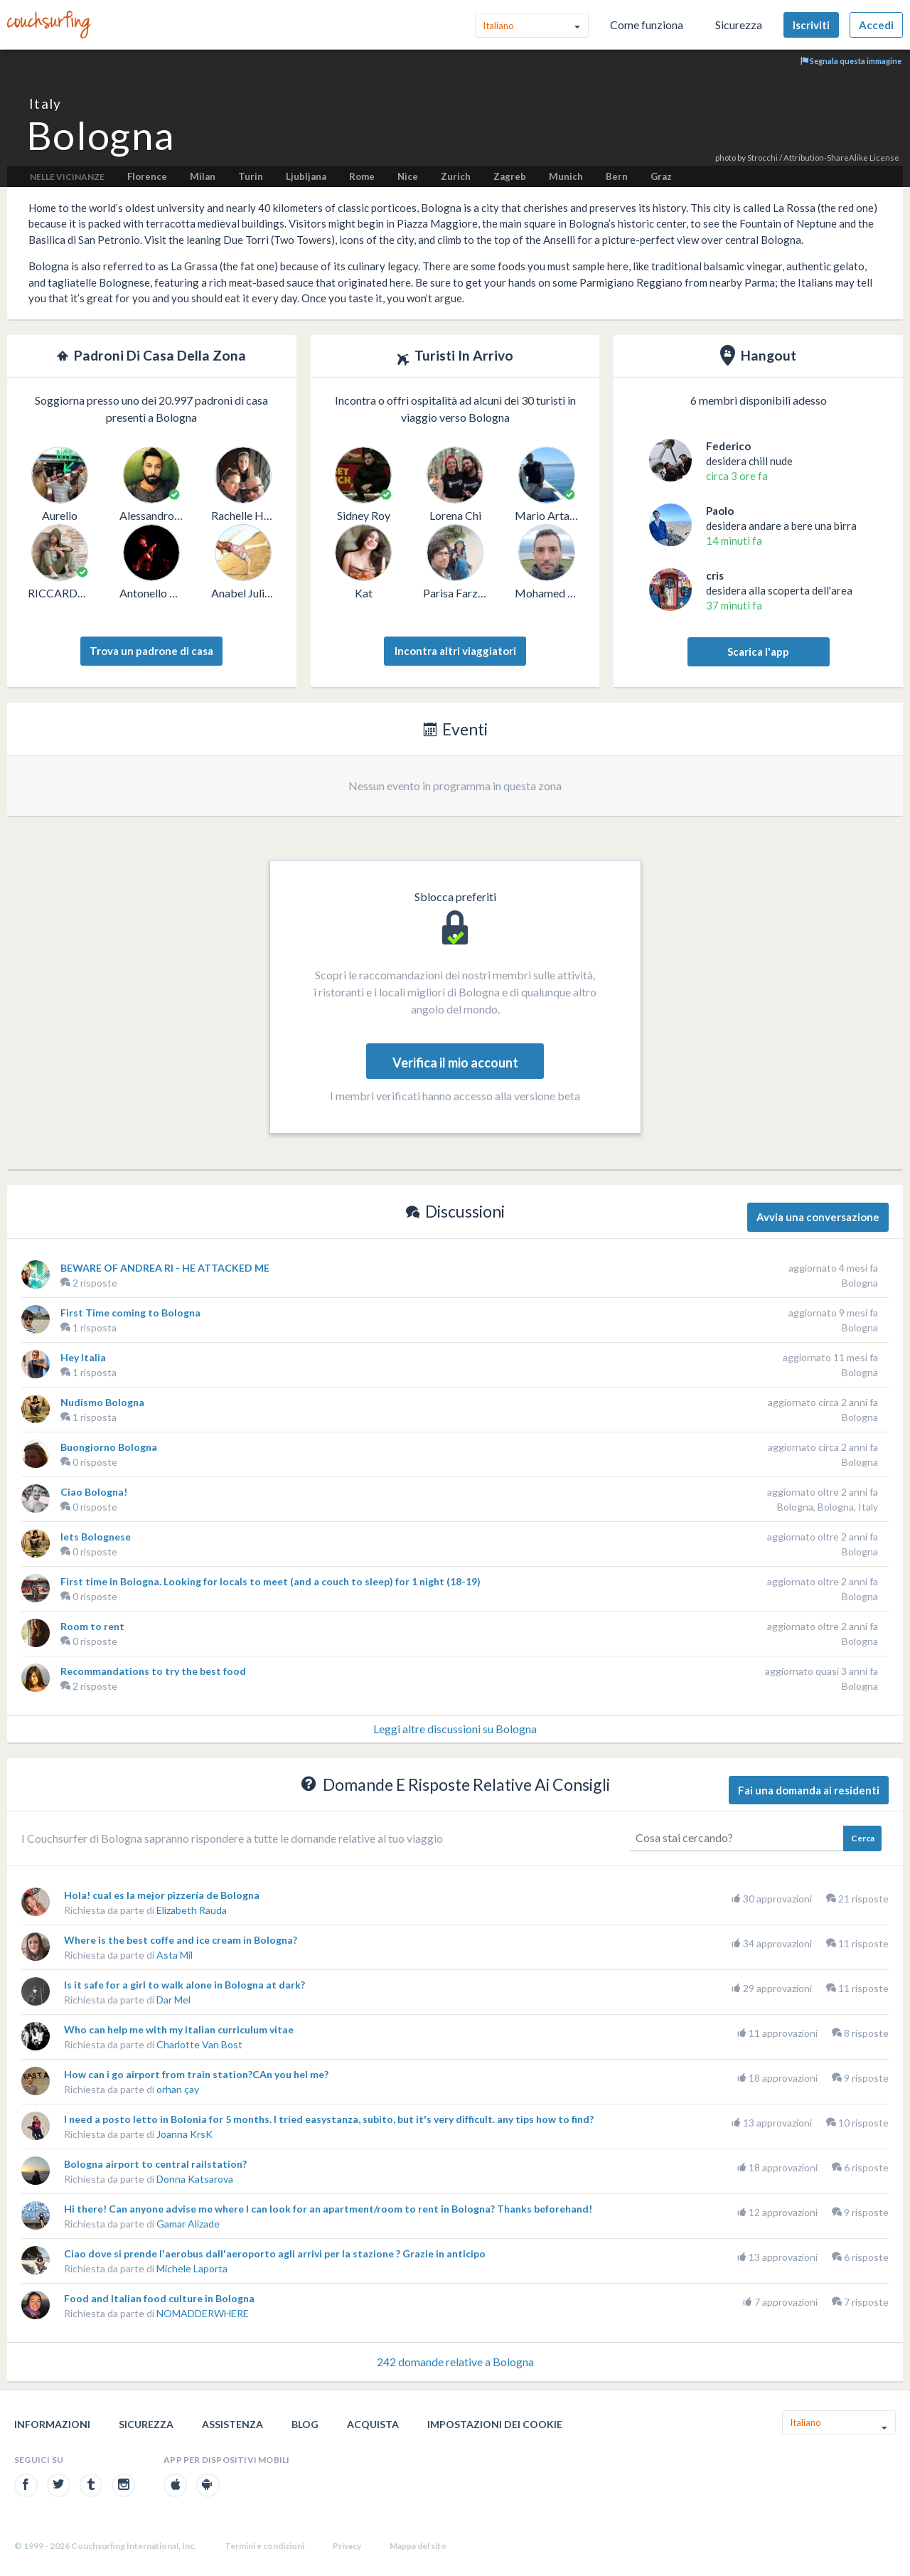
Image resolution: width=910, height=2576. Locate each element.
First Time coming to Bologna (130, 1312)
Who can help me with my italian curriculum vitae (179, 2029)
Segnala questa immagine (851, 60)
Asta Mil (174, 1955)
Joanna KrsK (184, 2134)
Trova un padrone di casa (151, 650)
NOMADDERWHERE (202, 2313)
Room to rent (92, 1626)
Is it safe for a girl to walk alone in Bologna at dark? (184, 1985)
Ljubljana (306, 176)
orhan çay (177, 2089)
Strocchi (762, 157)
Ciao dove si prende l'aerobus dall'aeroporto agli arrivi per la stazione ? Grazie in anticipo (275, 2253)
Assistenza (232, 2424)
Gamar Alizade (188, 2224)
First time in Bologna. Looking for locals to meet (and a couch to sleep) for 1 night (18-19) (270, 1581)
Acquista (373, 2424)
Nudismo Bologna (102, 1402)
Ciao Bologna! (93, 1492)
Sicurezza (738, 24)
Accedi (876, 24)
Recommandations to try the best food (153, 1671)
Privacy (347, 2545)
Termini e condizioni (264, 2545)
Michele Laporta (192, 2268)
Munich (566, 176)
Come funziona (646, 24)
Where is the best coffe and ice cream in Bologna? (180, 1940)
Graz (661, 176)
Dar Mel (173, 2000)
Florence (147, 176)
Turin (250, 176)
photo (725, 157)
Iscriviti (811, 24)
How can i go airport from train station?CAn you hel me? (196, 2074)
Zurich (456, 176)
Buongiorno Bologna (108, 1447)
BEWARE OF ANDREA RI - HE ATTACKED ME (164, 1268)
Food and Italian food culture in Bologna (159, 2298)
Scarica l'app (758, 651)
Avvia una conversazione (817, 1216)
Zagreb (509, 176)
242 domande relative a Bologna (455, 2361)
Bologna (860, 1283)
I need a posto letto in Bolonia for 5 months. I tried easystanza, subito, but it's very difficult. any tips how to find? (329, 2119)
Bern (617, 176)
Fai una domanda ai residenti (808, 1790)
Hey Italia (83, 1357)
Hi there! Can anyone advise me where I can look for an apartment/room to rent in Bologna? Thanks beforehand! (328, 2209)
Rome (362, 176)
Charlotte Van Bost (199, 2044)
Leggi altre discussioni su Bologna (455, 1728)
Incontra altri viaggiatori (455, 650)
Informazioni (52, 2424)
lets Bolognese (95, 1537)
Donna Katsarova (194, 2179)
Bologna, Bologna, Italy (827, 1507)
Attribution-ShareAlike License (841, 157)
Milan (202, 176)
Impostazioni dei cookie (494, 2424)
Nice (407, 176)
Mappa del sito (418, 2545)
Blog (304, 2424)
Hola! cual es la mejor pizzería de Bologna (161, 1895)
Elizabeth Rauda (191, 1910)
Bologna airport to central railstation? (155, 2164)
